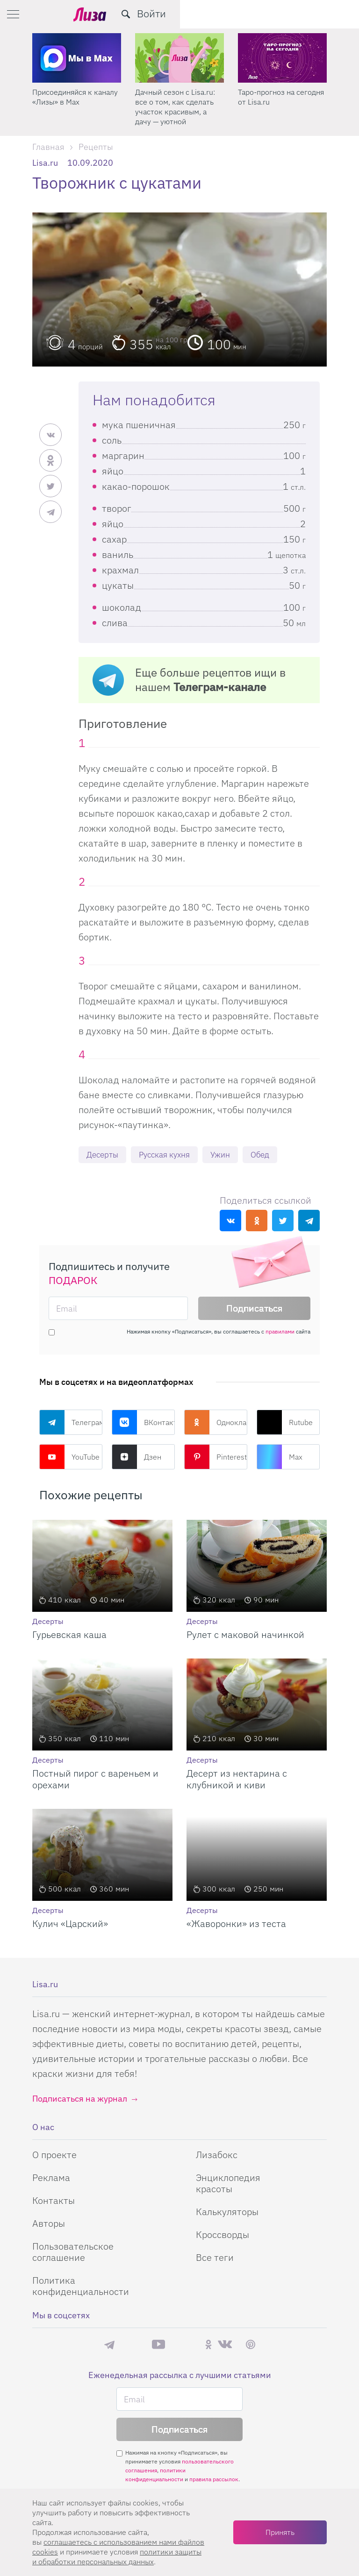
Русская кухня (170, 1155)
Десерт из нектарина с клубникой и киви (237, 1780)
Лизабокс (216, 2155)
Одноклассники (215, 1423)
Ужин (229, 1155)
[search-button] (305, 14)
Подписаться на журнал (79, 2099)
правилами (280, 1332)
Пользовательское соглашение (73, 2253)
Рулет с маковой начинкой (245, 1635)
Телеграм (70, 1423)
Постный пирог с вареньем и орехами (95, 1780)
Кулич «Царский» (70, 1924)
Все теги (215, 2258)
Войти (330, 13)
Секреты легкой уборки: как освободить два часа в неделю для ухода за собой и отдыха (75, 106)
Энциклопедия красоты (228, 2184)
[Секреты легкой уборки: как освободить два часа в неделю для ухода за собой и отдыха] (76, 58)
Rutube (285, 1423)
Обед (271, 1155)
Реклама (51, 2178)
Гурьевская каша (69, 1635)
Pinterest (215, 1457)
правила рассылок (213, 2479)
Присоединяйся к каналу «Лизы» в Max (178, 96)
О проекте (54, 2155)
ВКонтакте (143, 1423)
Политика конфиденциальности (80, 2287)
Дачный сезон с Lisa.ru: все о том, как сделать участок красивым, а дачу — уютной (278, 106)
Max (279, 1457)
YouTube (69, 1457)
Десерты (103, 1155)
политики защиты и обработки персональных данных (116, 2556)
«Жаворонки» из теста (236, 1924)
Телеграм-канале (219, 686)
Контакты (53, 2201)
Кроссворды (222, 2235)
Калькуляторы (227, 2212)
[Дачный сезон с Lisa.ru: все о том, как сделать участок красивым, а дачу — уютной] (282, 58)
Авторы (48, 2224)
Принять (280, 2532)
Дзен (136, 1457)
